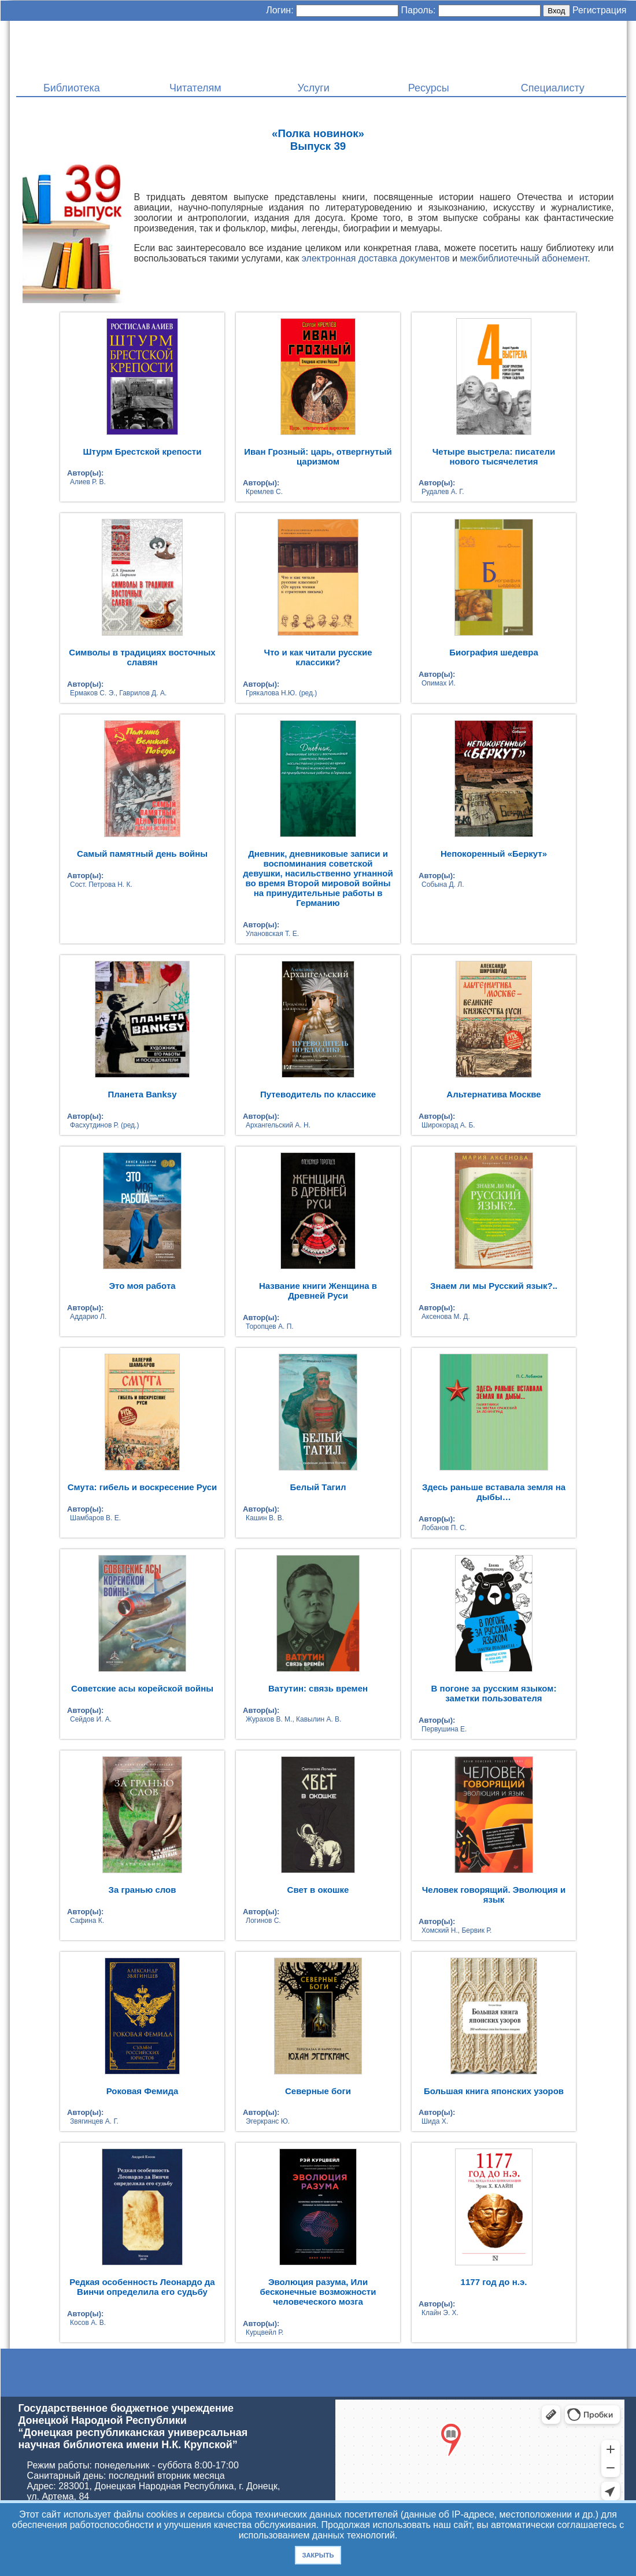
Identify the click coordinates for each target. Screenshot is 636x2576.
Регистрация (599, 10)
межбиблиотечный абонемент (524, 258)
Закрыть (318, 2555)
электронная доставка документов (376, 258)
